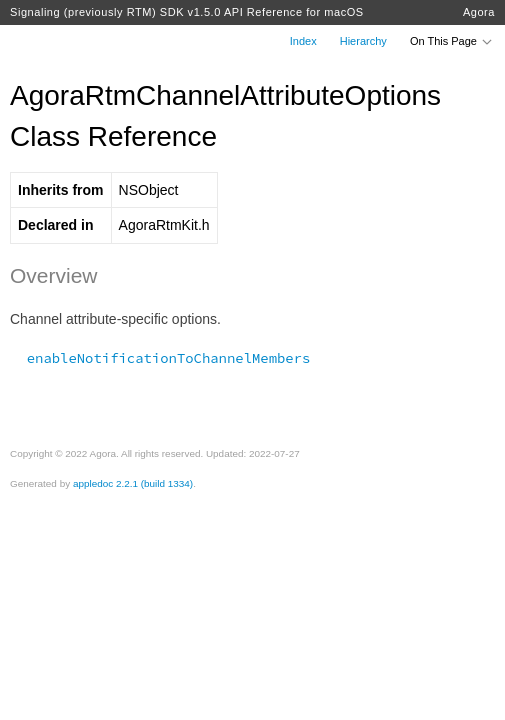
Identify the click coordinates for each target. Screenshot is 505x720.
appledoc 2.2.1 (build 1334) (133, 483)
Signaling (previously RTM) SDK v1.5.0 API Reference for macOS (187, 12)
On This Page (452, 41)
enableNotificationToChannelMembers (160, 358)
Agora (479, 12)
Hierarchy (363, 41)
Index (303, 41)
